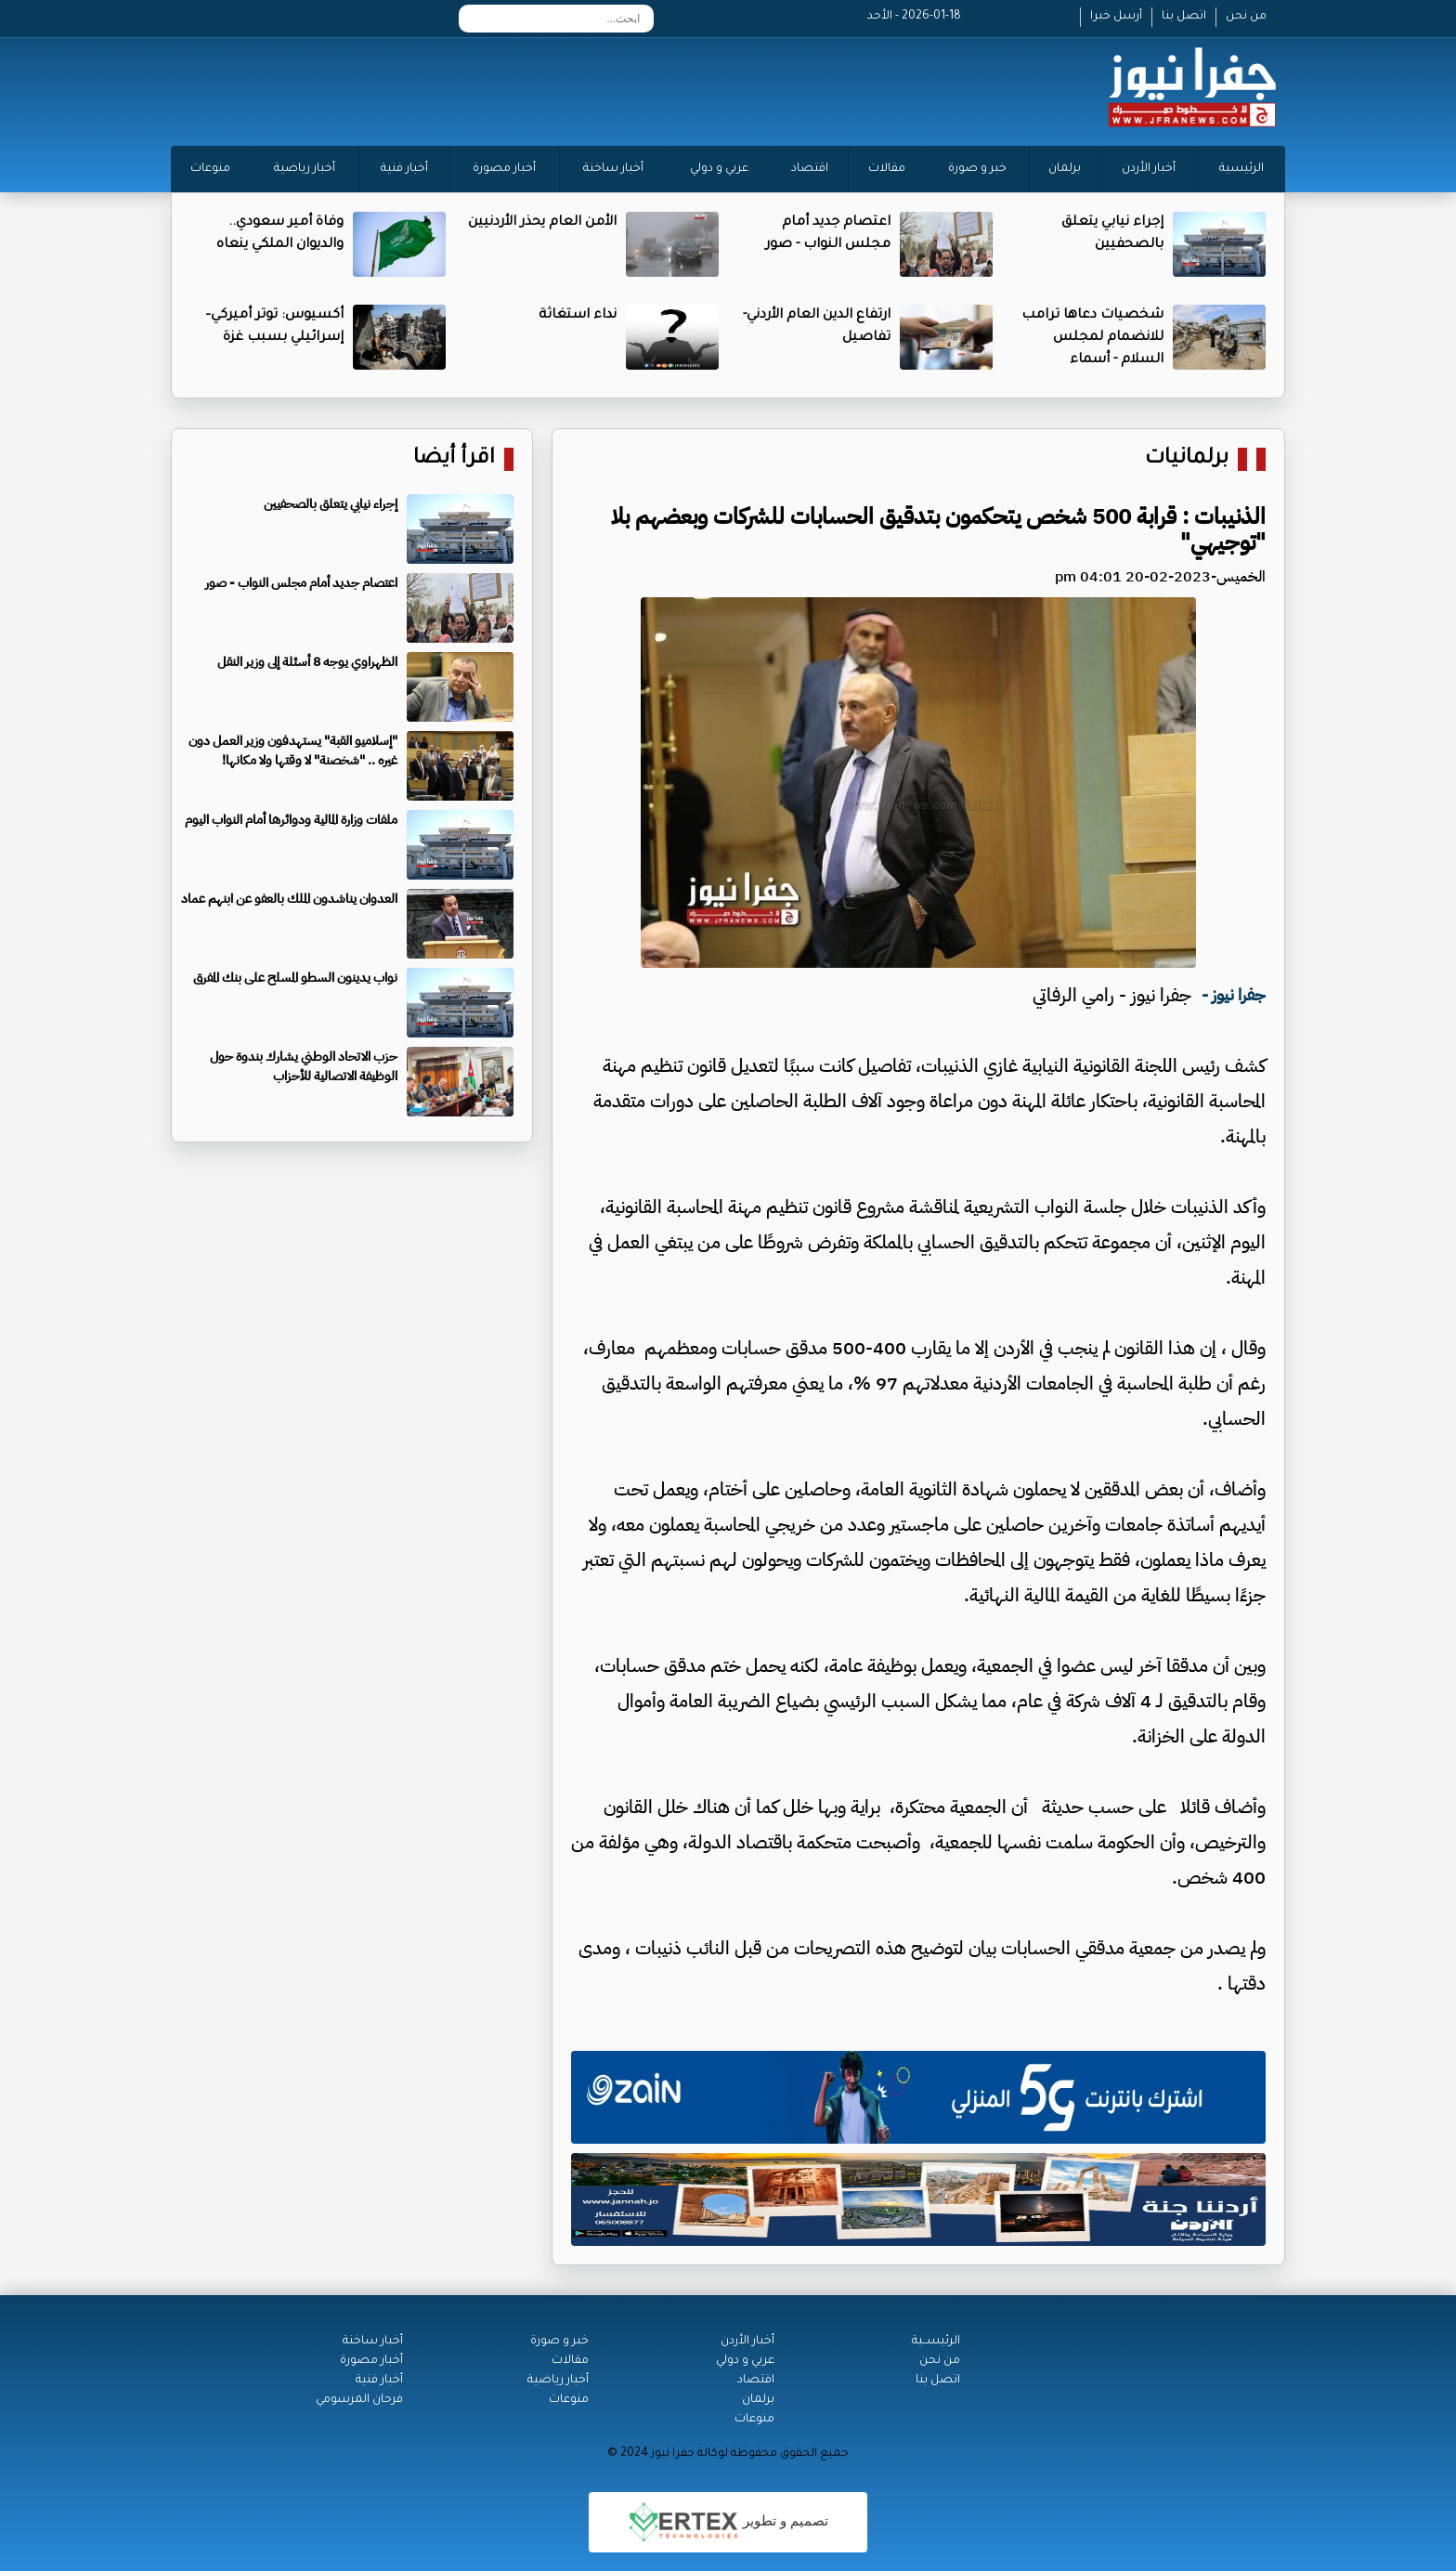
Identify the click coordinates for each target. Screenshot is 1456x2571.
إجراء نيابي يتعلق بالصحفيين (330, 504)
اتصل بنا (1184, 16)
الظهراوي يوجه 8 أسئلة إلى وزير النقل (307, 662)
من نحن (1246, 16)
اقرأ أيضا (454, 459)
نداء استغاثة (578, 315)
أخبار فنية (404, 169)
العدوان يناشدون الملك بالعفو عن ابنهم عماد (289, 898)
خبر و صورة (977, 169)
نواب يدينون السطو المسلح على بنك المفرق (295, 977)
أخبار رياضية (304, 169)
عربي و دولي (719, 169)
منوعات (210, 169)
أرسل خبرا (1116, 16)
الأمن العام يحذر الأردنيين (542, 222)
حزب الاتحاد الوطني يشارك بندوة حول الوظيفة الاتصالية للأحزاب (303, 1066)
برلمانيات (1186, 459)
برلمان (1064, 169)
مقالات (886, 169)
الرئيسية (1241, 169)
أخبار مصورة (504, 169)
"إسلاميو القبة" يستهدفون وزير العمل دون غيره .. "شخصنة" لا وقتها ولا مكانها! (292, 750)
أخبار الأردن (1149, 169)
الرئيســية (936, 2341)
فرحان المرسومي (359, 2400)
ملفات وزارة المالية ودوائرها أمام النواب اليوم (291, 819)
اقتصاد (809, 169)
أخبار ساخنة (613, 169)
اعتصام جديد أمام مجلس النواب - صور (301, 583)
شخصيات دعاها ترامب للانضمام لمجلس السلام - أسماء (1092, 338)
